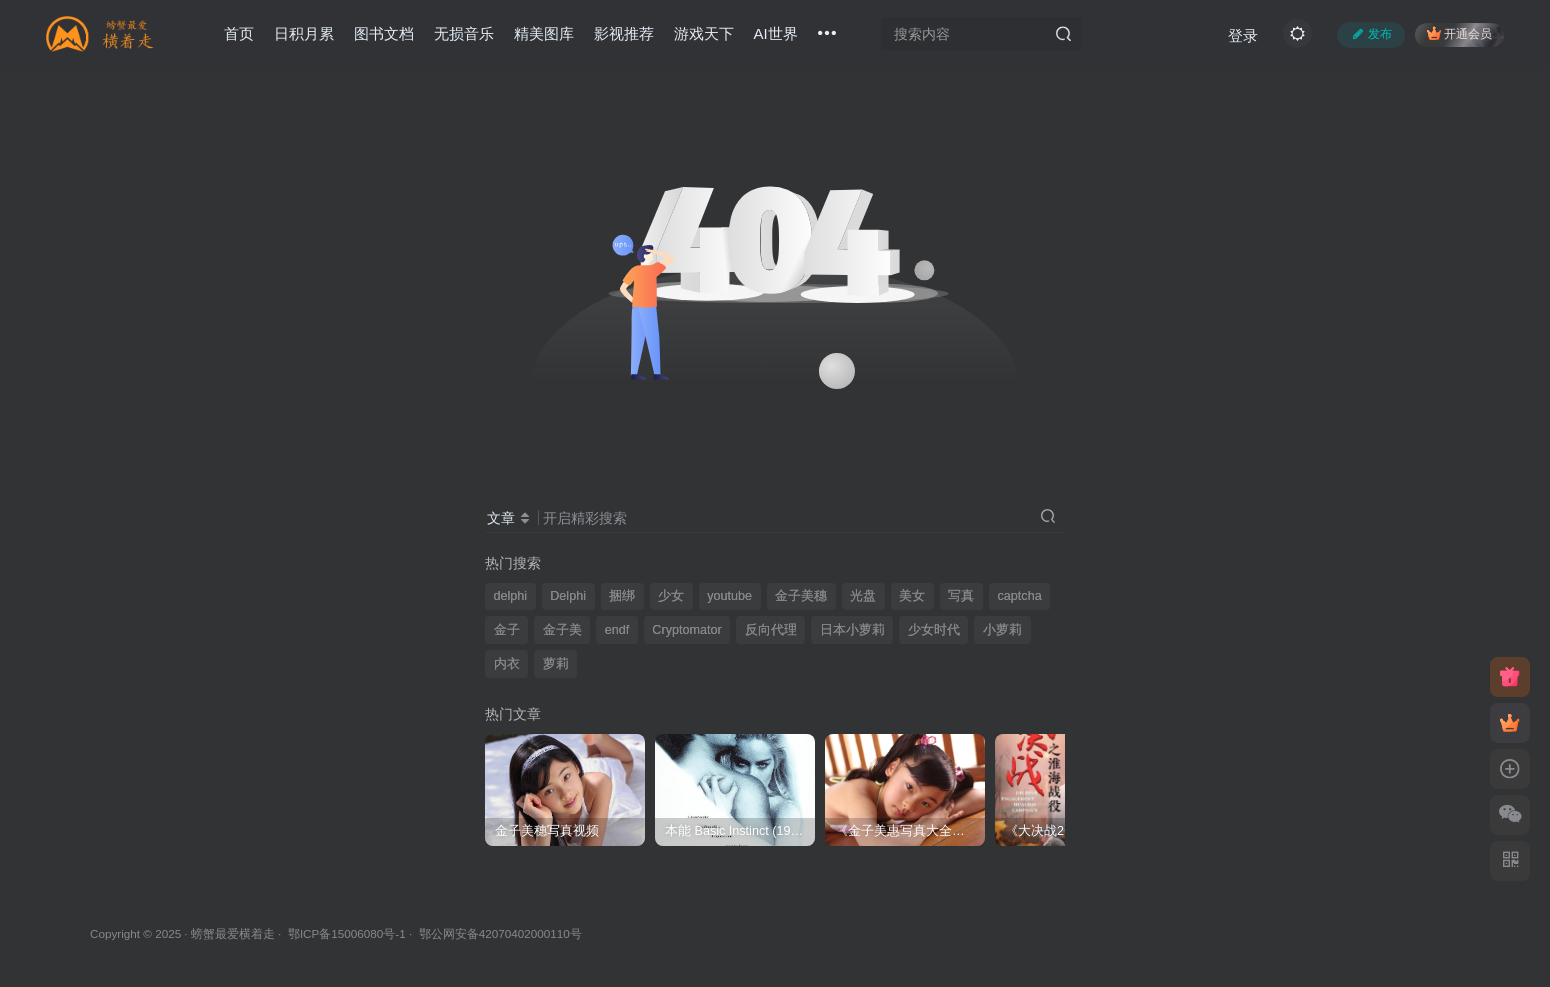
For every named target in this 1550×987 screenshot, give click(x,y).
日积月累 (304, 33)
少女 (671, 596)
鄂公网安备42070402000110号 (500, 933)
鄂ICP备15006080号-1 (347, 933)
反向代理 (771, 630)
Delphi (568, 596)
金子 (507, 630)
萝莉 (556, 664)
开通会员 (1459, 33)
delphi (511, 596)
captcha (1020, 596)
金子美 (562, 630)
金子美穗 (801, 596)
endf (617, 630)
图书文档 (384, 33)
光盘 (863, 596)
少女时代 (934, 630)
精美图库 (544, 33)
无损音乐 (464, 33)
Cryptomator (686, 630)
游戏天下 (704, 33)
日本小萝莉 (852, 630)
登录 (1243, 35)
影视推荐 (624, 33)
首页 (239, 33)
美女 (912, 596)
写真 (961, 596)
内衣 (507, 664)
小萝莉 (1002, 630)
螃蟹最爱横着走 (233, 933)
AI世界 (776, 33)
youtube (729, 596)
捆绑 (622, 596)
